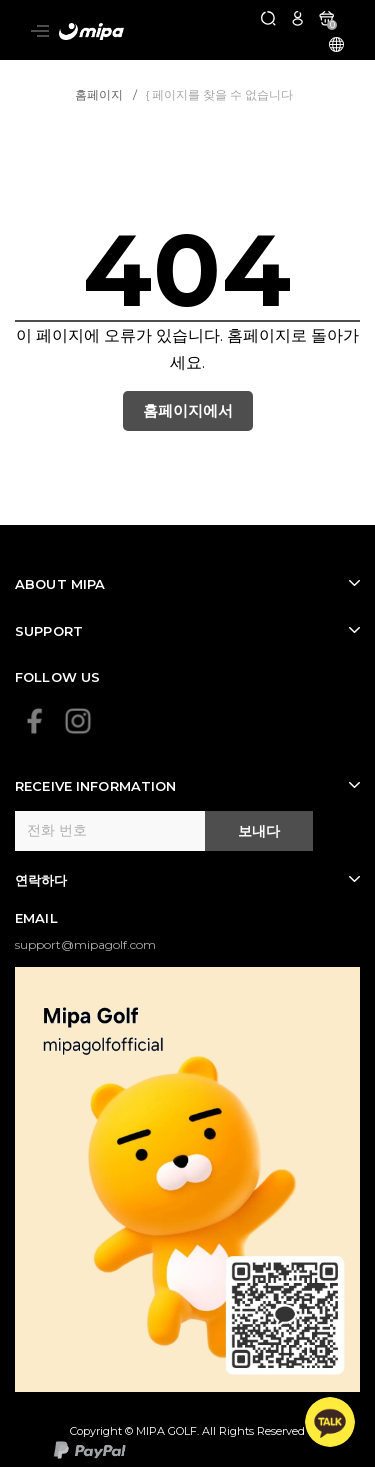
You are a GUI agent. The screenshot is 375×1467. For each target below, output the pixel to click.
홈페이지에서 (188, 410)
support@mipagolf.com (85, 944)
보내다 (259, 831)
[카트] (326, 17)
